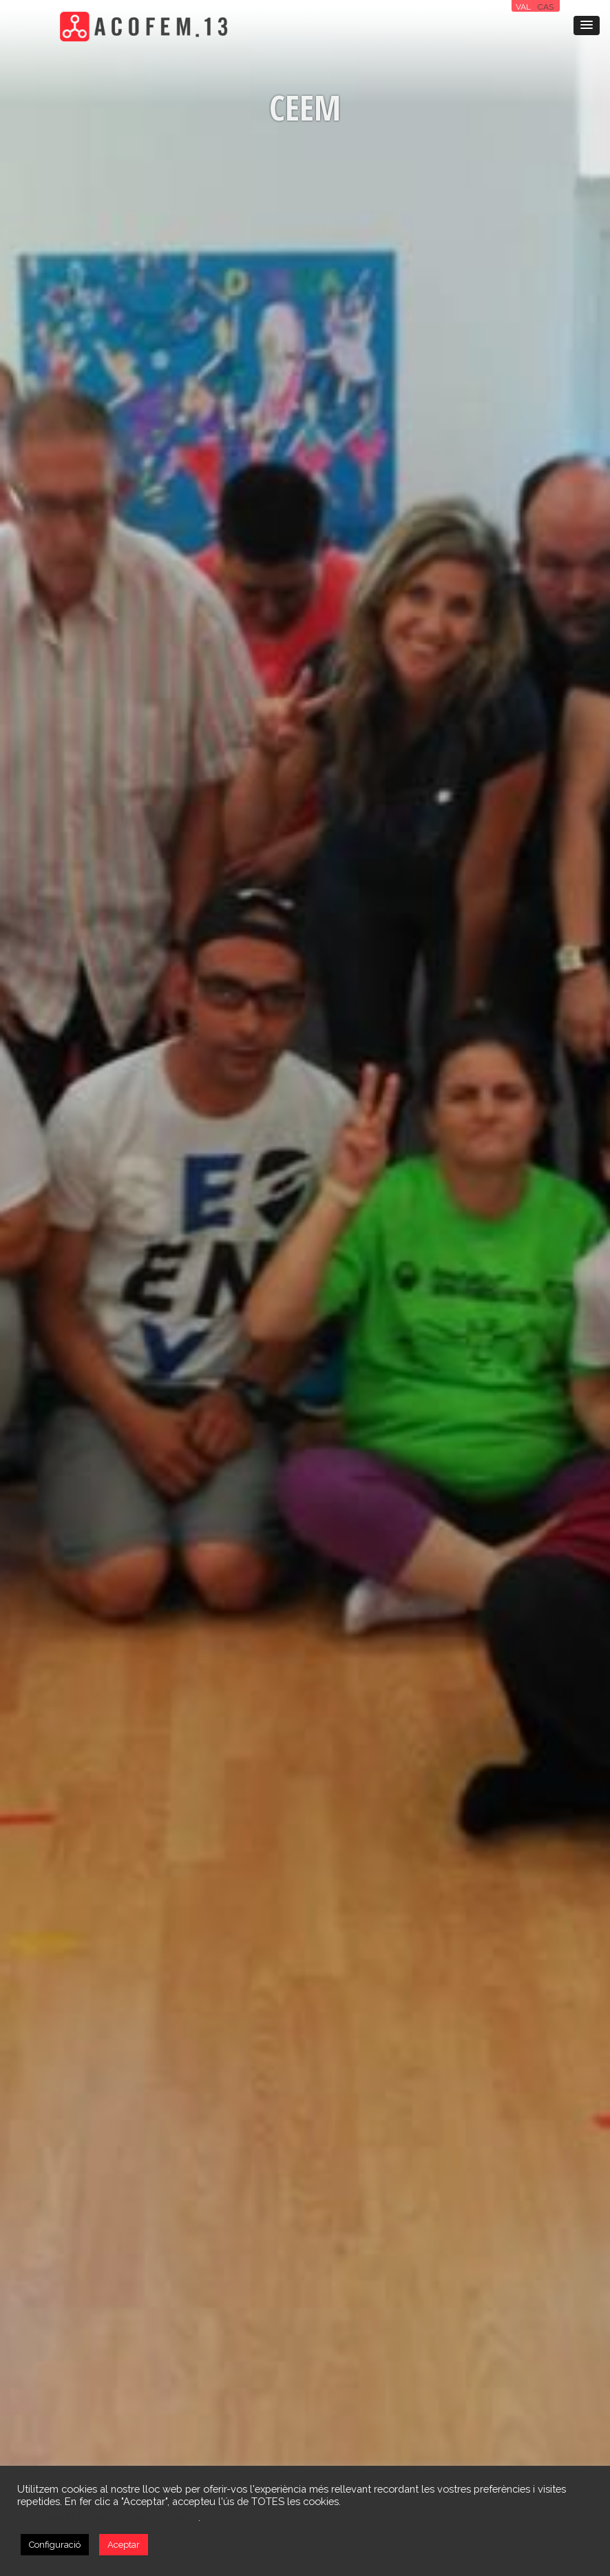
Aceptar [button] (123, 2544)
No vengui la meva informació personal (107, 2517)
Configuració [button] (55, 2544)
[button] (587, 25)
